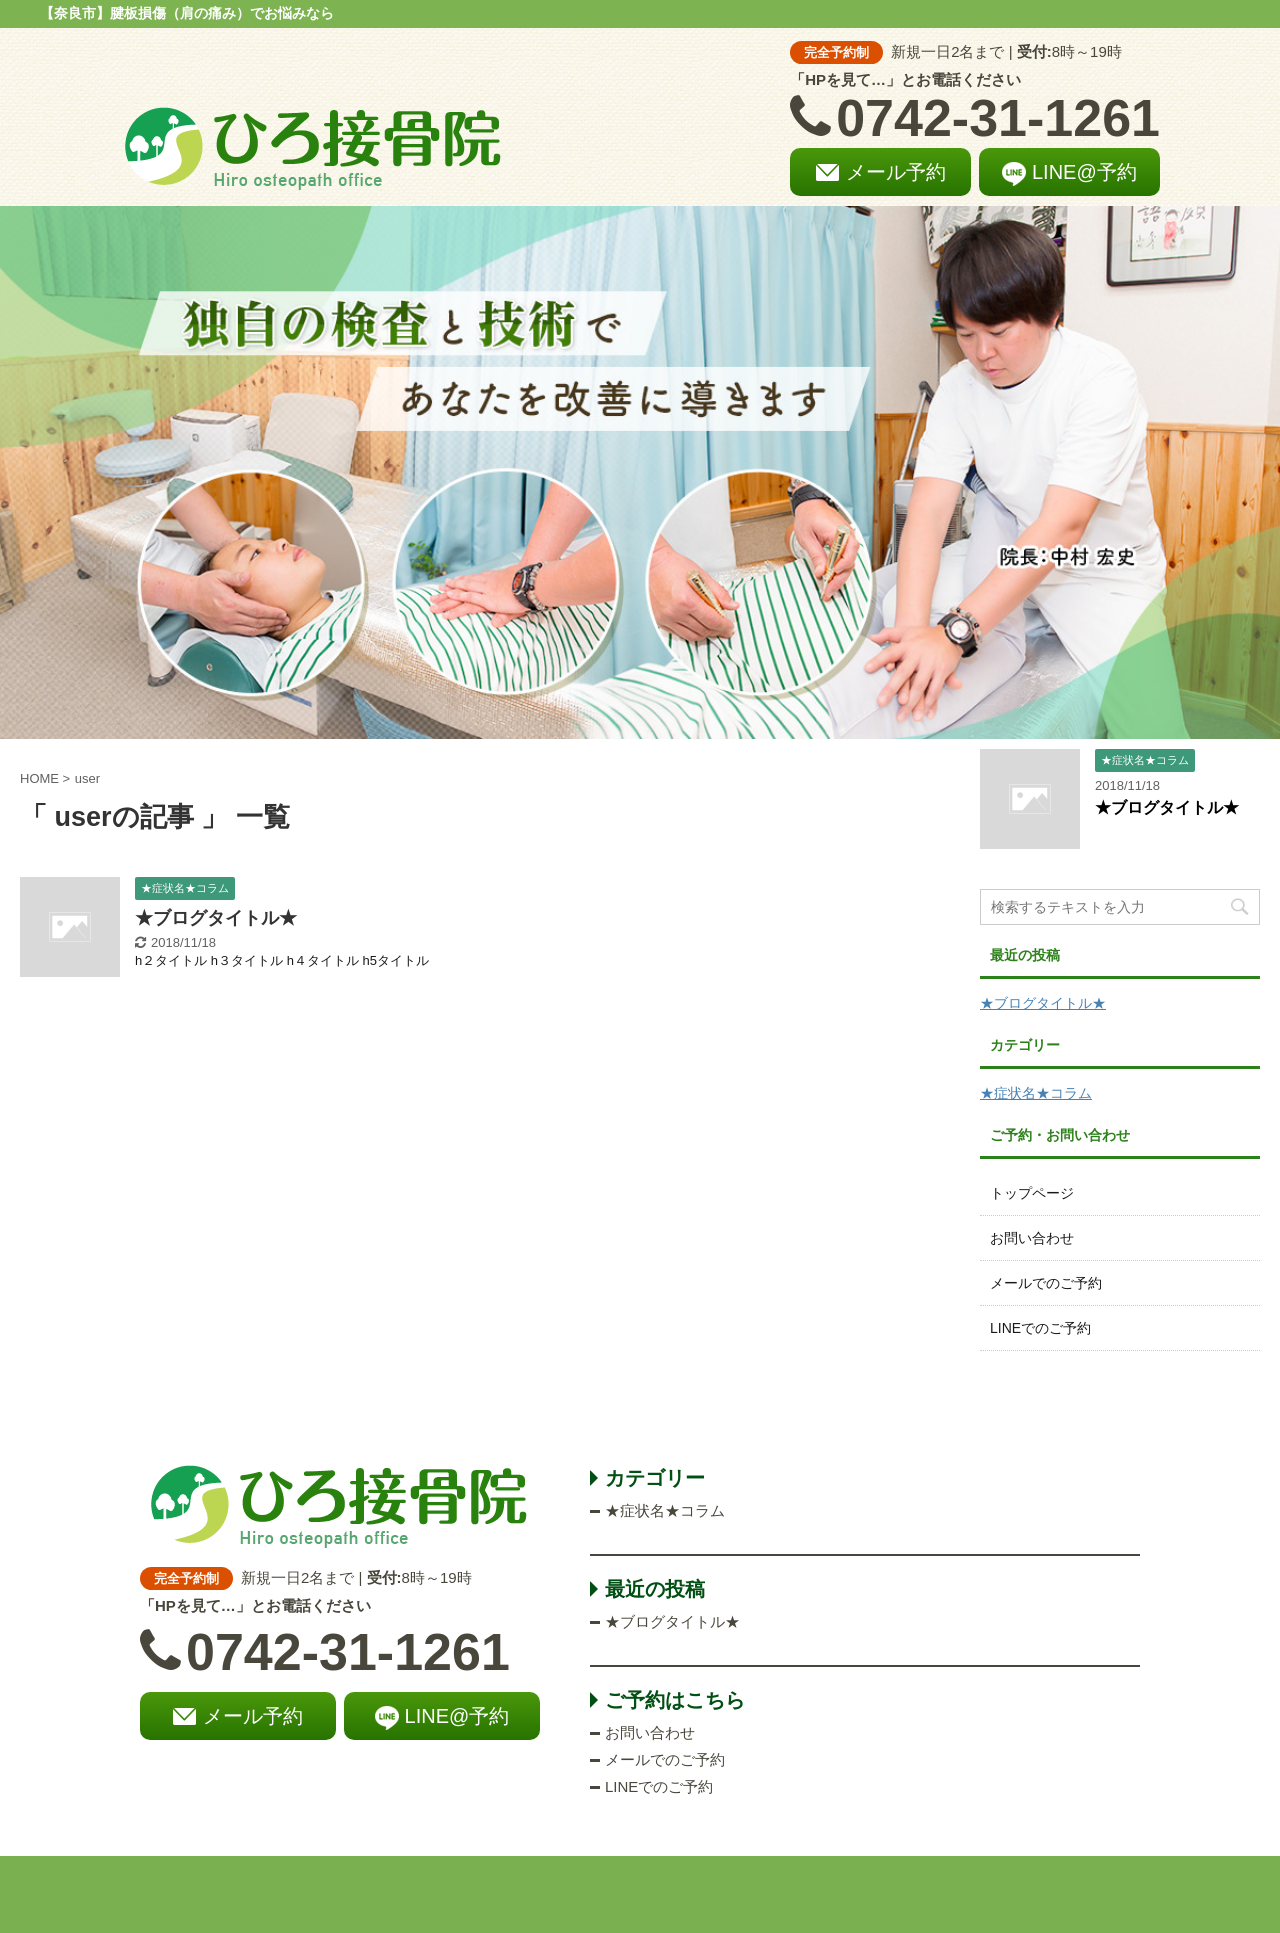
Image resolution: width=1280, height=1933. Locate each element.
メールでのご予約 (1046, 1283)
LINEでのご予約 (1040, 1328)
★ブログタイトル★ (216, 918)
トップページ (1032, 1193)
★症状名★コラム (1036, 1093)
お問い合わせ (1032, 1238)
